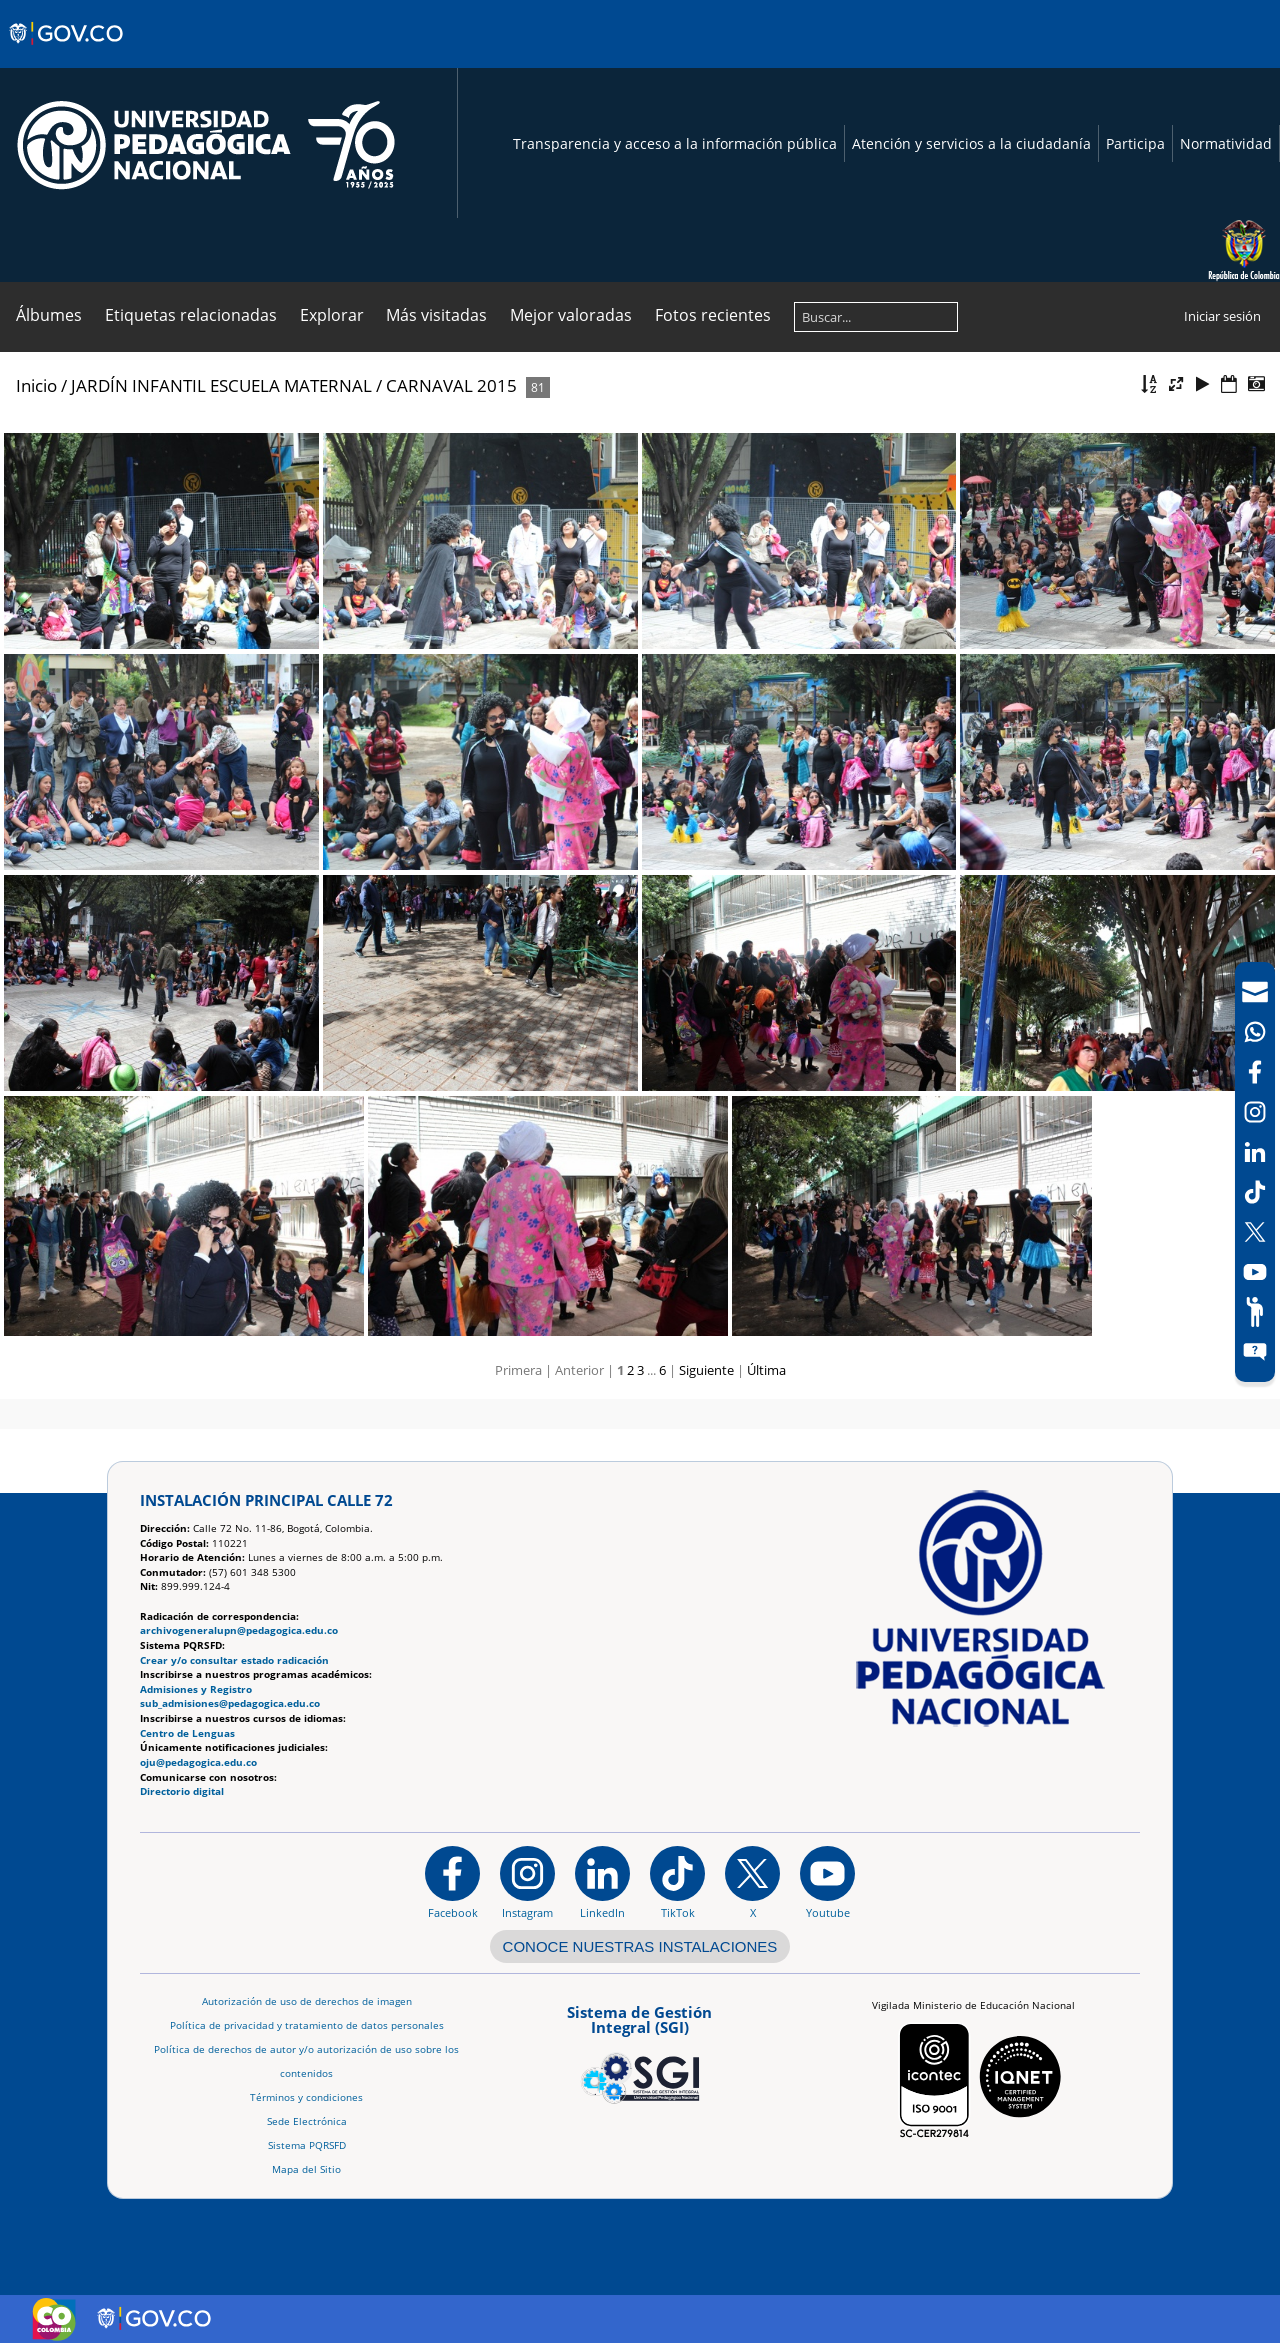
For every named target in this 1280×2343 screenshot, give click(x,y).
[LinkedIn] (1255, 1152)
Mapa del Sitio (306, 2169)
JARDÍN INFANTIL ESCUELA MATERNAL (221, 385)
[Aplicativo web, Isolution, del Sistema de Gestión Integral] (640, 2051)
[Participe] (1255, 1312)
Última (766, 1370)
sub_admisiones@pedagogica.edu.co (230, 1703)
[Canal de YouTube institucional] (827, 1882)
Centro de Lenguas (187, 1733)
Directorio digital (182, 1791)
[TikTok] (1255, 1192)
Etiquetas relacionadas (191, 315)
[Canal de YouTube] (1255, 1272)
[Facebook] (1255, 1072)
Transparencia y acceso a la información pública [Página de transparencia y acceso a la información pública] (675, 143)
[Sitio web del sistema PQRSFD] (1255, 1352)
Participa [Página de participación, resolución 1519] (1135, 143)
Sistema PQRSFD (307, 2145)
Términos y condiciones (306, 2097)
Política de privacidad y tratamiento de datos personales (307, 2025)
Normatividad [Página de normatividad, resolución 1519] (1226, 143)
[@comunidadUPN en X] (752, 1882)
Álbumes (49, 315)
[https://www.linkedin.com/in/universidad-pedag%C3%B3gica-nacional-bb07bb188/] (602, 1882)
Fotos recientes (713, 315)
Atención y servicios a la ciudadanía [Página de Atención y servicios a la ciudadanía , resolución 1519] (971, 143)
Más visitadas (436, 315)
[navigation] (1255, 1172)
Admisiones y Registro (196, 1689)
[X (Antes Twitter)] (1255, 1232)
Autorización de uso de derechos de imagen (307, 2001)
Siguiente (706, 1370)
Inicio (36, 385)
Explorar (332, 315)
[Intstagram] (1255, 1112)
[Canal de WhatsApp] (1255, 1032)
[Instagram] (527, 1882)
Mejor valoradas (571, 315)
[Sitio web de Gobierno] (67, 53)
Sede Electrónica (307, 2121)
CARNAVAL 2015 (451, 385)
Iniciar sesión (1222, 316)
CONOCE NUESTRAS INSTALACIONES (640, 1946)
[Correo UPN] (1255, 992)
